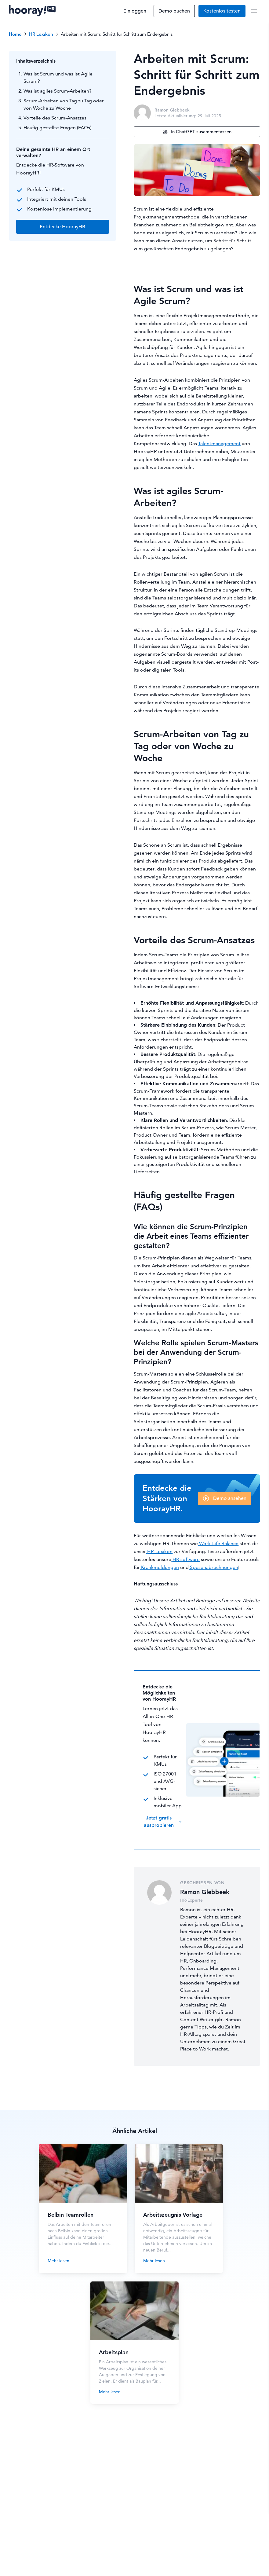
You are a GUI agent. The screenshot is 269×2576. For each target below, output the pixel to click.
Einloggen (134, 11)
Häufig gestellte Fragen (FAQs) (57, 127)
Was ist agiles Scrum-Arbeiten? (58, 91)
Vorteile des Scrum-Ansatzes (55, 118)
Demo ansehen (229, 1498)
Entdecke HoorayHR (62, 227)
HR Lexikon (41, 34)
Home (15, 34)
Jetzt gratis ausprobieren (163, 1821)
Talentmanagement (219, 443)
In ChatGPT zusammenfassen (197, 131)
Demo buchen (174, 11)
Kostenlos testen (222, 11)
